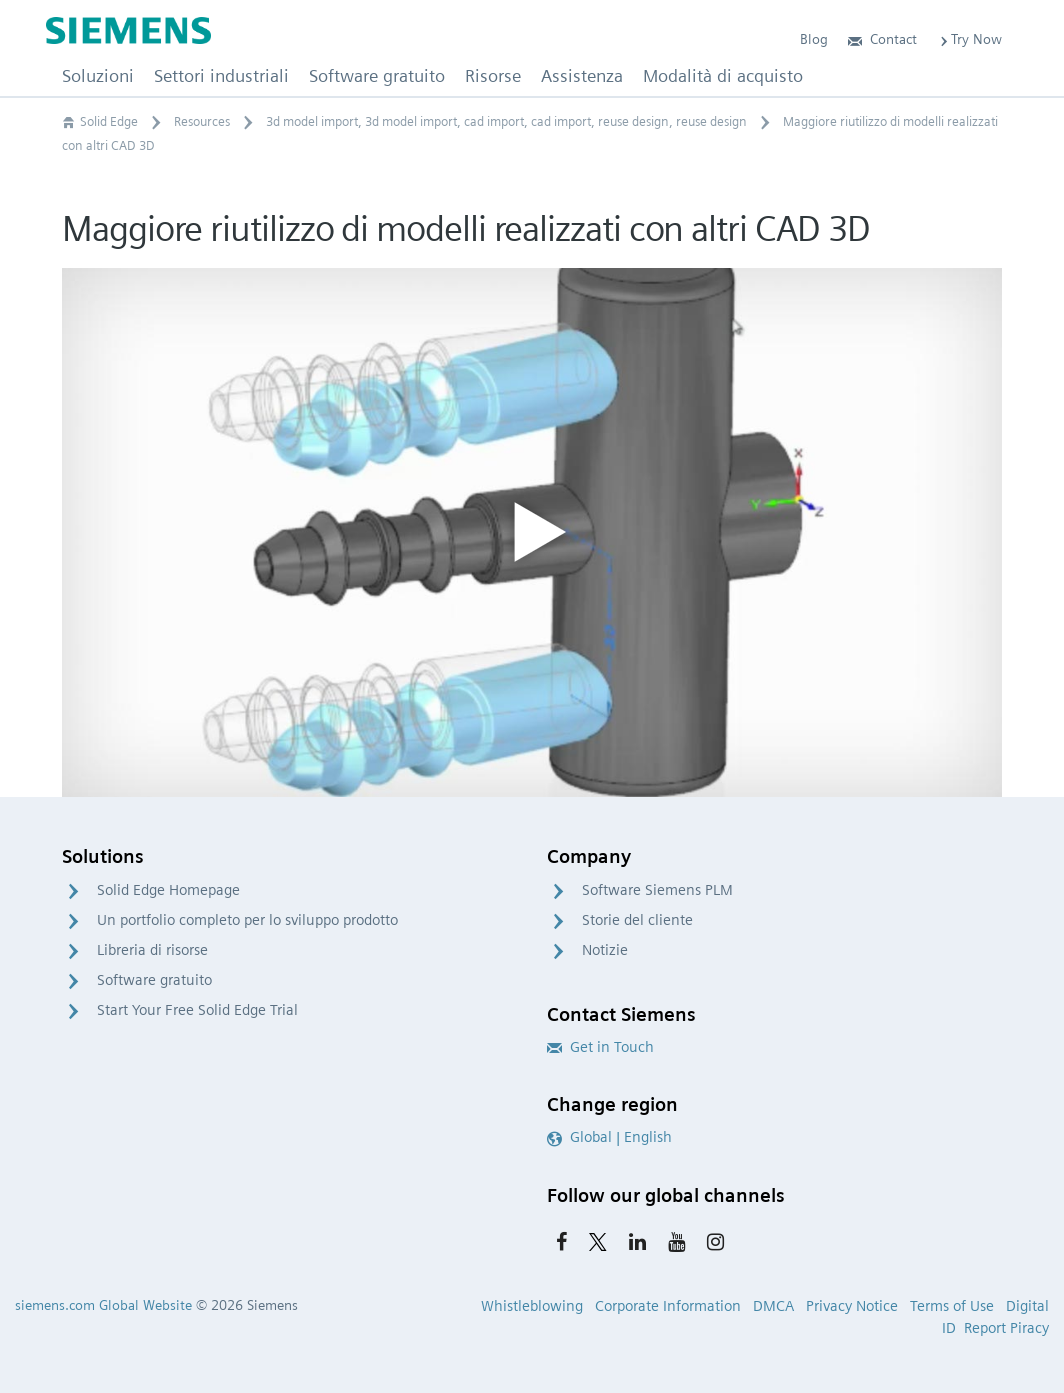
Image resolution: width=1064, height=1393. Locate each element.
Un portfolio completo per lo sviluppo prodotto (247, 920)
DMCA (773, 1306)
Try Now (969, 39)
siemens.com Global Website (103, 1305)
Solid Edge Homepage (168, 890)
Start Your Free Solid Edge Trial (197, 1010)
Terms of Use (952, 1306)
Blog (814, 39)
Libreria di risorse (152, 950)
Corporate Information (668, 1306)
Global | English (609, 1137)
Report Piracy (1006, 1328)
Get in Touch (600, 1047)
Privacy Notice (852, 1306)
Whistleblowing (532, 1306)
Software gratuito (154, 980)
